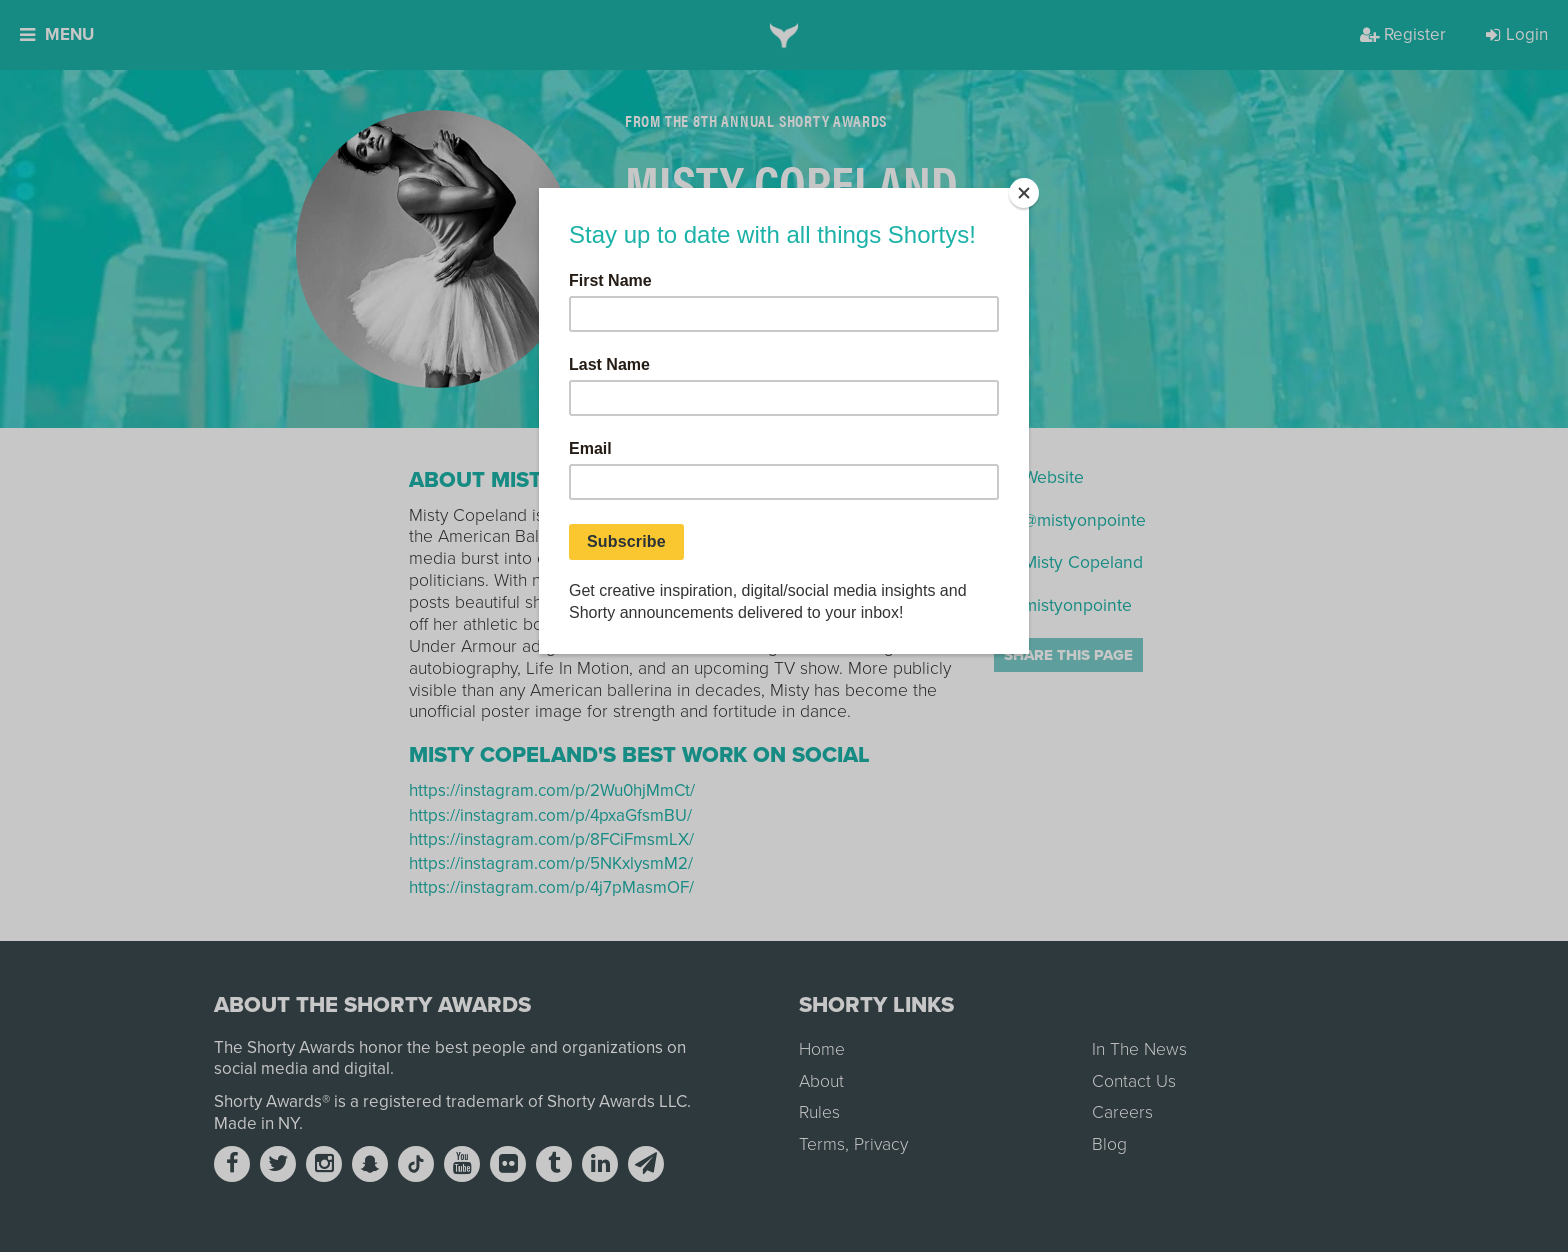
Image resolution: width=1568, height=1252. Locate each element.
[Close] (1024, 193)
